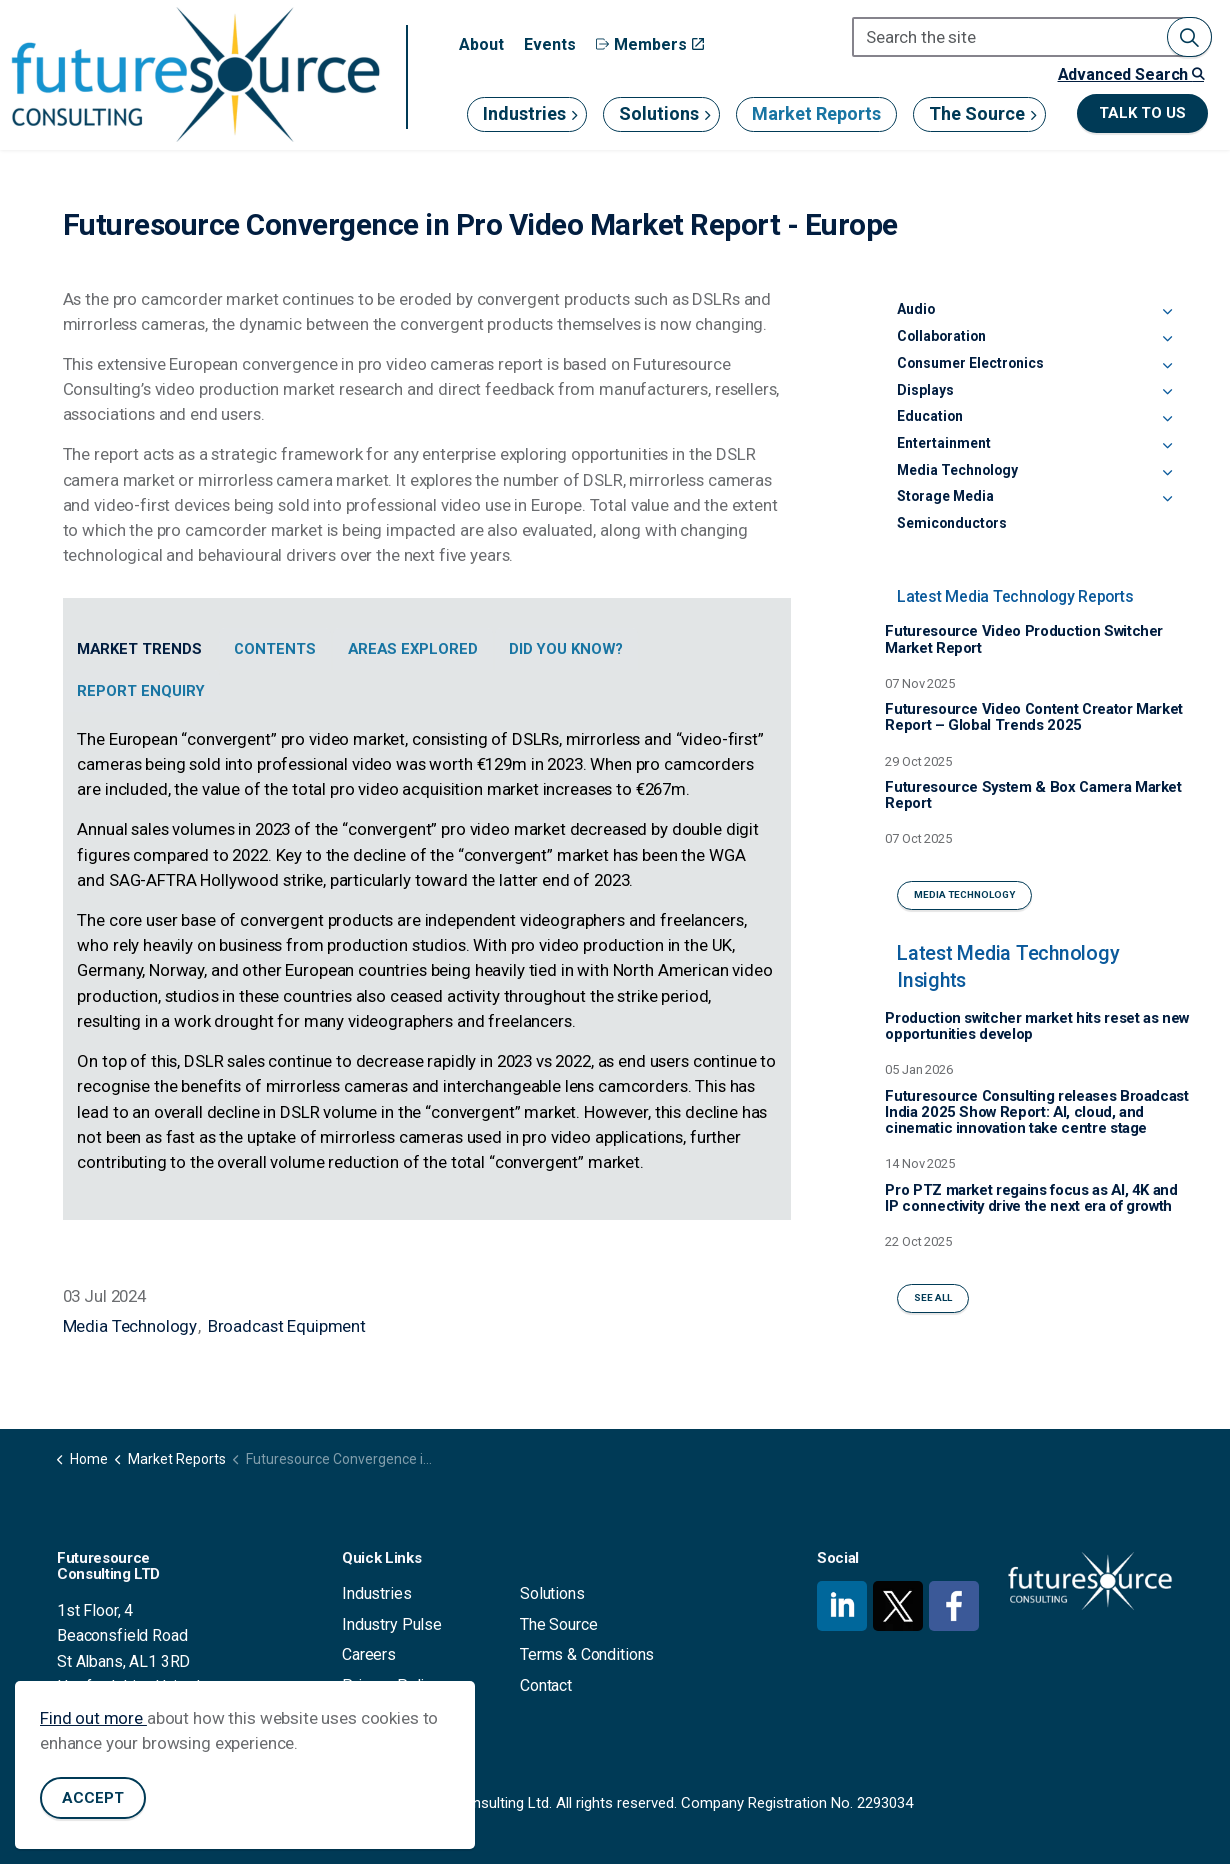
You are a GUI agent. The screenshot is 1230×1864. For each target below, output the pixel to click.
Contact (546, 1685)
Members (650, 44)
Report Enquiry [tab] (141, 691)
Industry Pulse (392, 1624)
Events (550, 44)
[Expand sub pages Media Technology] (1168, 474)
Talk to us (1142, 113)
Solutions (659, 113)
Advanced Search (1131, 74)
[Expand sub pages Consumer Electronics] (1168, 367)
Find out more (93, 1718)
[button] (1189, 37)
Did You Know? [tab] (566, 649)
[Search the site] (1032, 37)
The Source (977, 113)
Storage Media (945, 496)
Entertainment (944, 443)
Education (930, 416)
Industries (524, 113)
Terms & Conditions (587, 1654)
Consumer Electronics (970, 363)
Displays (925, 390)
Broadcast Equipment (287, 1326)
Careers (369, 1654)
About (481, 44)
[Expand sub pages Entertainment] (1168, 447)
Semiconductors (952, 523)
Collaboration (941, 336)
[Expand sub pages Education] (1168, 420)
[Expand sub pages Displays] (1168, 394)
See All (933, 1298)
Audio (916, 309)
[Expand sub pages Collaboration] (1168, 340)
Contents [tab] (275, 649)
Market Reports (816, 113)
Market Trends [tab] (139, 649)
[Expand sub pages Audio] (1168, 313)
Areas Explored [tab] (413, 649)
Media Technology (130, 1326)
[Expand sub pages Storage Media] (1168, 500)
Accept (93, 1798)
